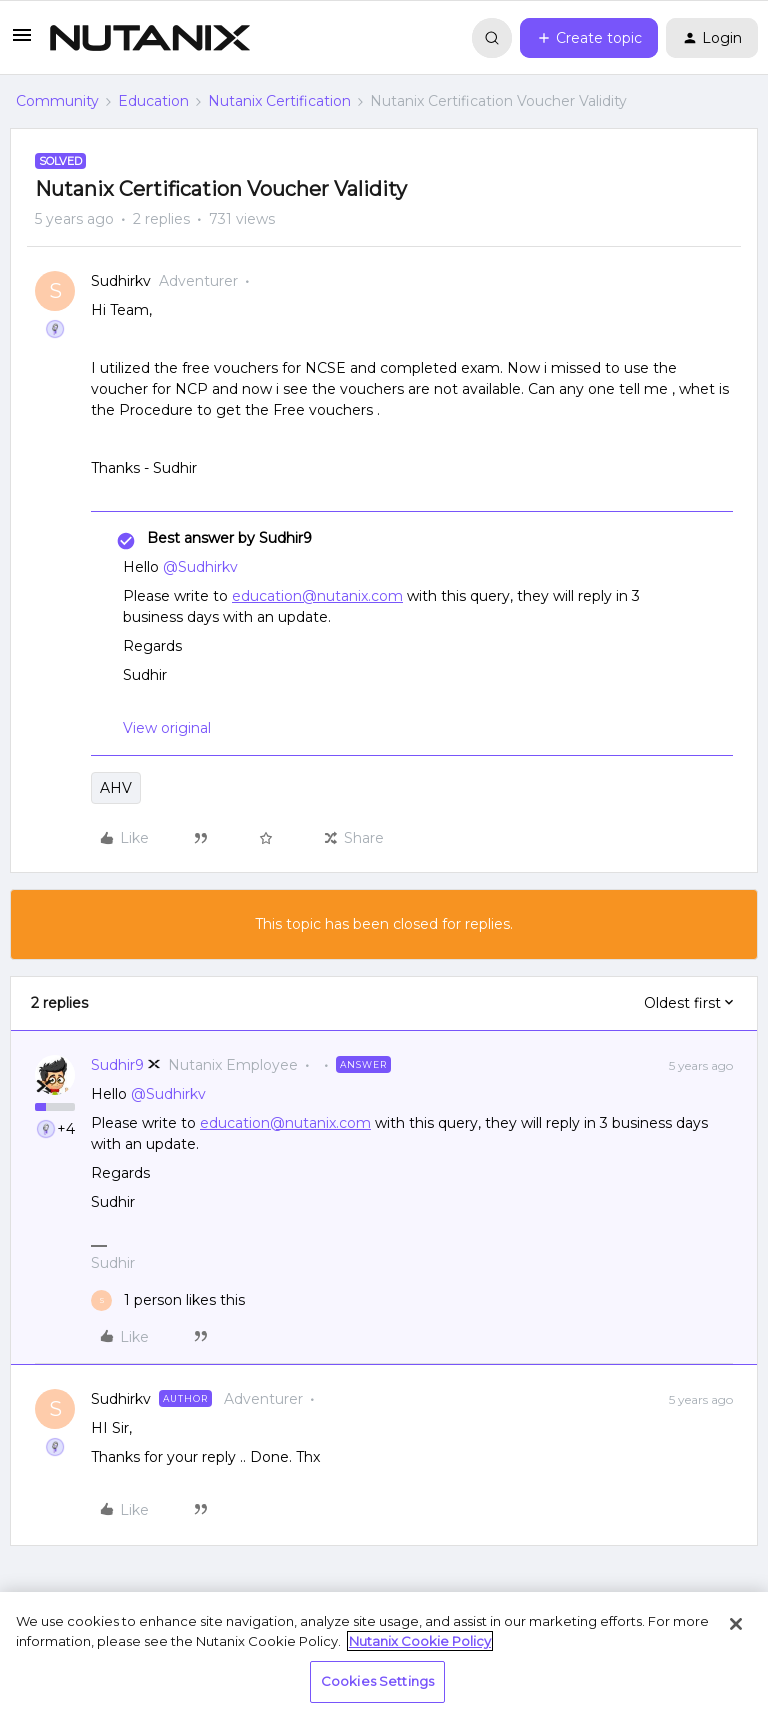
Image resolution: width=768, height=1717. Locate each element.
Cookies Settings (377, 1681)
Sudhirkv (121, 281)
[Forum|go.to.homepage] (150, 38)
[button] (22, 42)
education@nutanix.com (317, 596)
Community (57, 101)
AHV (116, 788)
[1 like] (168, 1300)
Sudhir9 (117, 1065)
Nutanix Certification (279, 101)
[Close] (736, 1624)
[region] (384, 1654)
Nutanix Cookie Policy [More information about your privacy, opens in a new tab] (420, 1641)
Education (153, 101)
